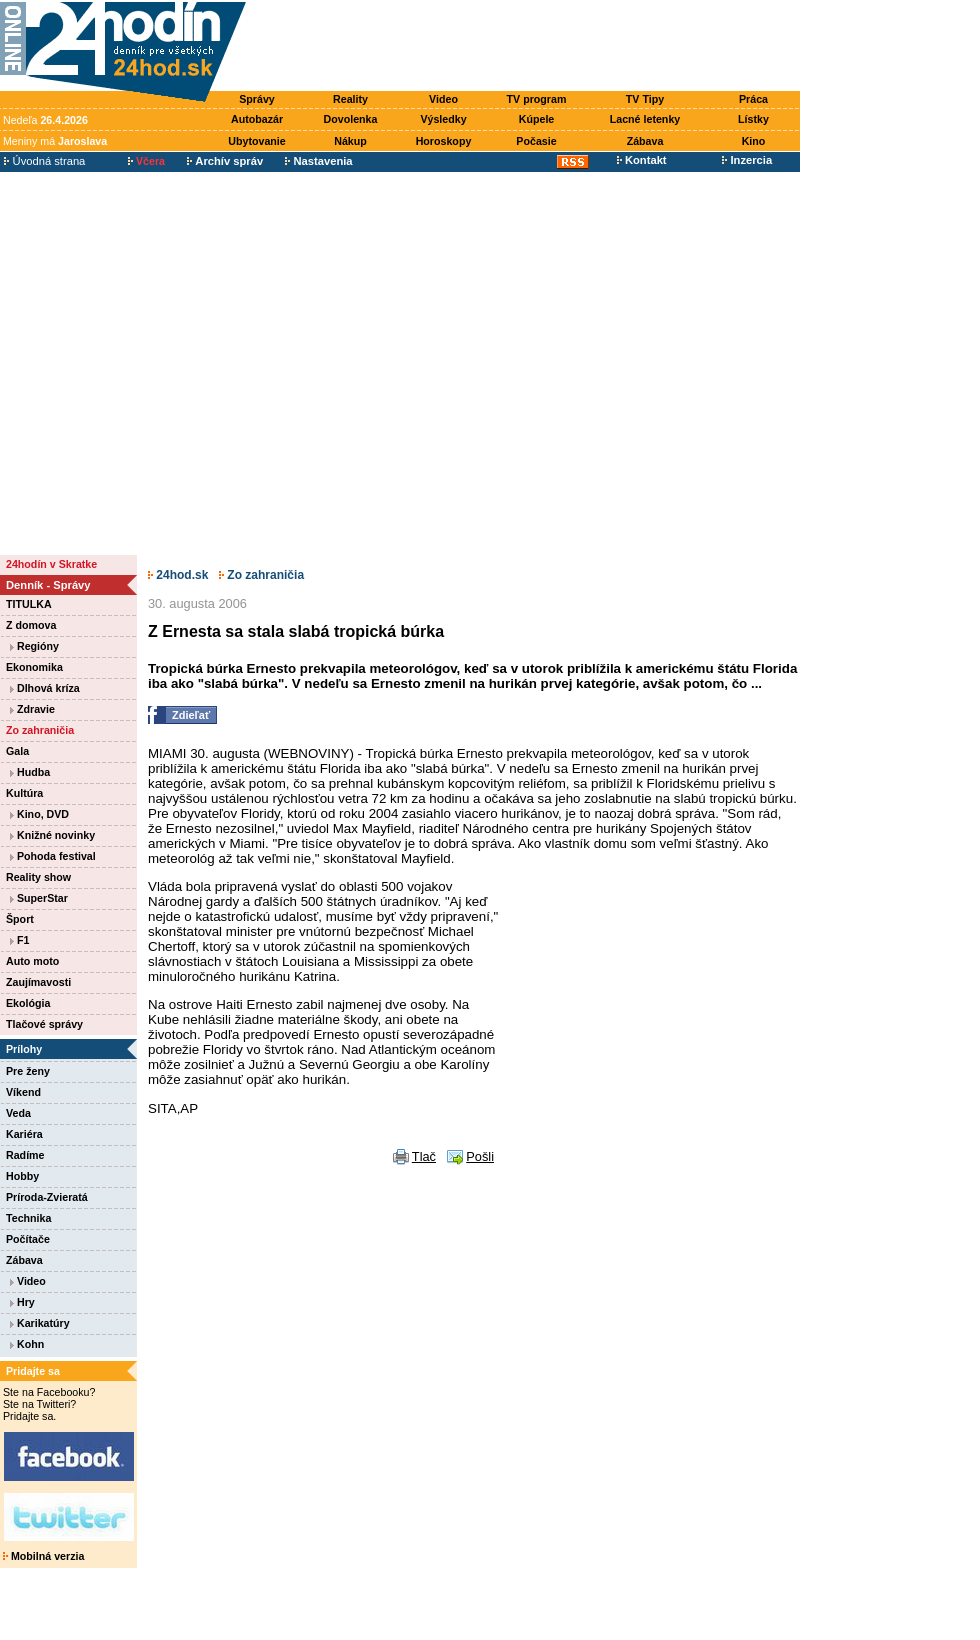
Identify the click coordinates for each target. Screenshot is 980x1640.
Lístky (753, 119)
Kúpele (537, 119)
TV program (537, 99)
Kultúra (24, 793)
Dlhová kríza (45, 688)
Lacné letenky (645, 119)
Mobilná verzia (43, 1556)
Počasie (536, 141)
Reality (350, 99)
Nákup (350, 141)
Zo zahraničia (40, 730)
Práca (753, 99)
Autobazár (257, 119)
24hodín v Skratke (51, 564)
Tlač (424, 1156)
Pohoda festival (53, 856)
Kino (754, 141)
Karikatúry (40, 1323)
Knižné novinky (52, 835)
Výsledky (443, 119)
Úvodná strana (44, 161)
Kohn (27, 1344)
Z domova (31, 625)
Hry (22, 1302)
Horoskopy (444, 141)
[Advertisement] (189, 362)
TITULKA (29, 604)
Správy (257, 99)
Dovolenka (351, 119)
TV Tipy (645, 99)
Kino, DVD (39, 814)
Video (443, 99)
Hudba (30, 772)
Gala (17, 751)
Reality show (38, 877)
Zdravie (32, 709)
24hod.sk (178, 575)
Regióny (34, 646)
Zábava (645, 141)
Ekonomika (34, 667)
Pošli (480, 1156)
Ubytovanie (256, 141)
